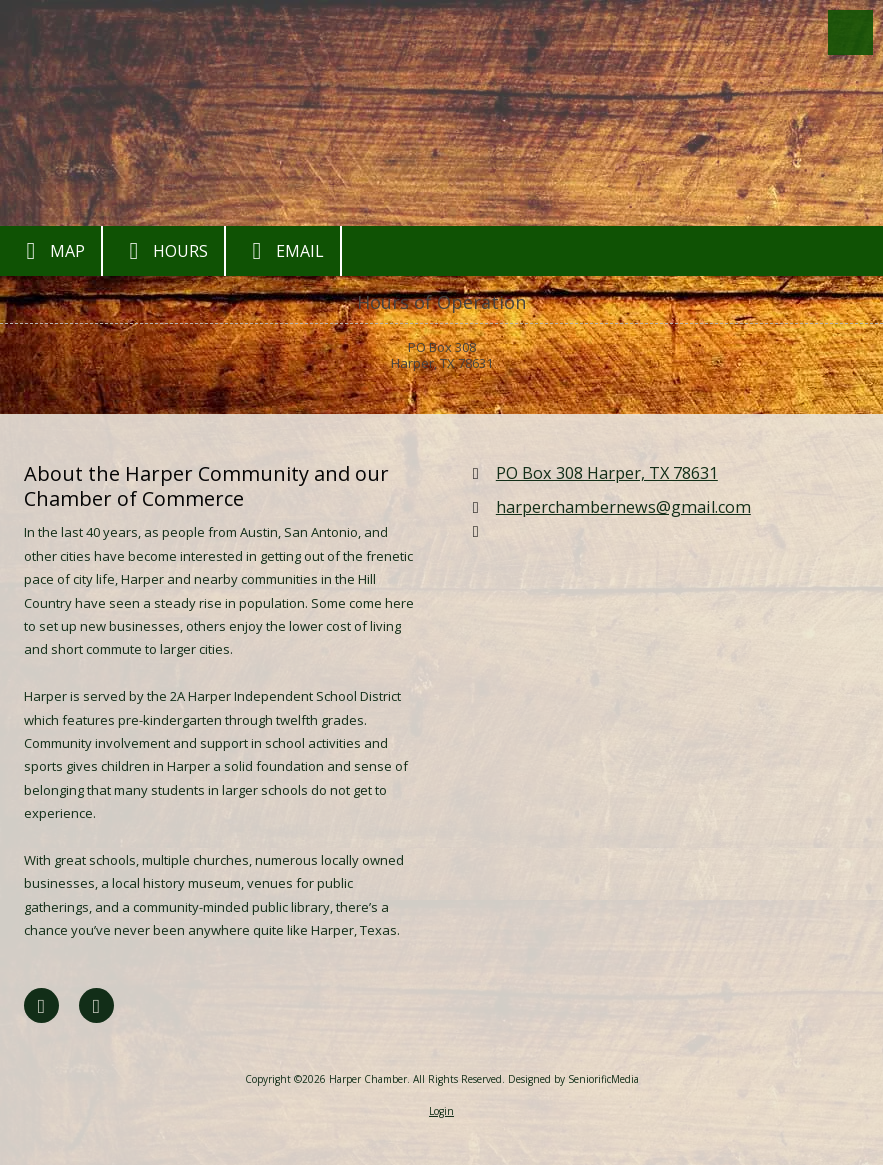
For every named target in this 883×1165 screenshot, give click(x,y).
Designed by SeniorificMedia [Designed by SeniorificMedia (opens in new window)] (573, 1079)
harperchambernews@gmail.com (623, 507)
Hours (163, 251)
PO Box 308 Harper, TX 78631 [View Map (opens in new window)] (607, 473)
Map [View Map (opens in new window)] (50, 251)
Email (283, 251)
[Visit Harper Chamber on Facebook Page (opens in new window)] (41, 1005)
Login (441, 1111)
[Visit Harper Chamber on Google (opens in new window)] (96, 1005)
